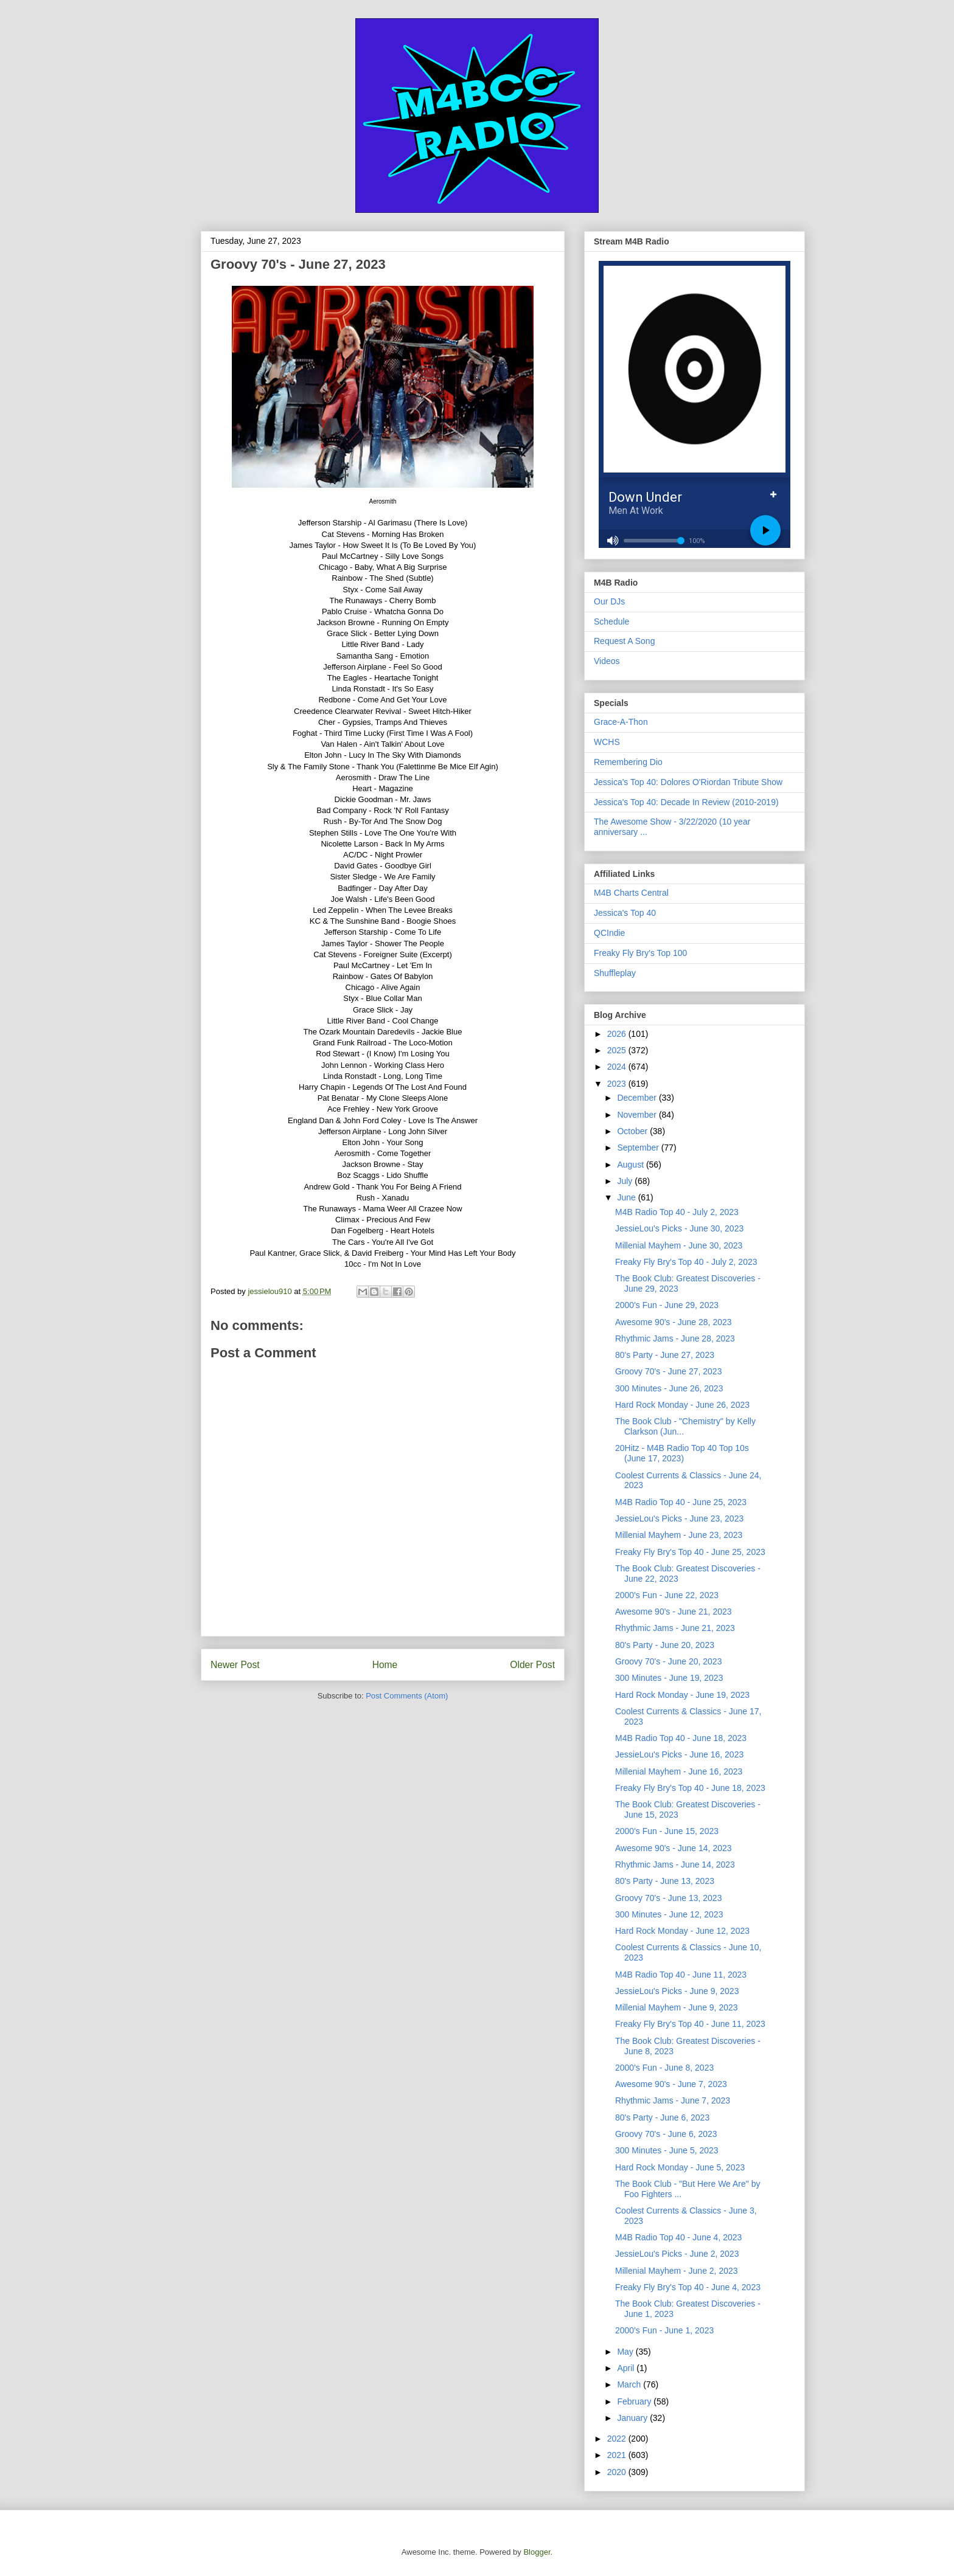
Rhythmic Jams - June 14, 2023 (675, 1864)
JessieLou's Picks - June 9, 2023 (677, 1991)
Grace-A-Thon (621, 722)
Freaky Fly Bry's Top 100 (640, 953)
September (639, 1147)
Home (385, 1665)
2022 (617, 2438)
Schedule (611, 621)
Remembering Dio (628, 762)
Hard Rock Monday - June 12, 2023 (682, 1931)
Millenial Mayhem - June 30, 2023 (678, 1245)
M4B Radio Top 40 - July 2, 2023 (677, 1212)
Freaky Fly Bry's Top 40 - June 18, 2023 (690, 1788)
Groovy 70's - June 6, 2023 (666, 2134)
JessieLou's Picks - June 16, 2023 (679, 1754)
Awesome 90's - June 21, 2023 (673, 1611)
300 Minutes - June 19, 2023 (669, 1678)
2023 (617, 1084)
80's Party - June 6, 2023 (662, 2117)
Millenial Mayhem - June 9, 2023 (676, 2007)
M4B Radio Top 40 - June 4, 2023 (678, 2237)
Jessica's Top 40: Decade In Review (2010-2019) (686, 802)
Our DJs (609, 601)
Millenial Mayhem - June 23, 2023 (678, 1535)
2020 (617, 2472)
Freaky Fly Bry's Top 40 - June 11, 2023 (690, 2024)
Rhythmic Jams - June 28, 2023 (675, 1338)
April (626, 2368)
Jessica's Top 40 (625, 913)
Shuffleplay (615, 973)
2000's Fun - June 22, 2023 (667, 1595)
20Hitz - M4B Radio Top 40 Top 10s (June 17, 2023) (682, 1453)
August (631, 1164)
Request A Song (624, 641)
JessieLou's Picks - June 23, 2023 (679, 1518)
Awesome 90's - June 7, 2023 (671, 2084)
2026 (617, 1034)
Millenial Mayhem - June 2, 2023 (676, 2271)
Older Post (532, 1665)
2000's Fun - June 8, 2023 (664, 2067)
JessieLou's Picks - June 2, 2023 (677, 2254)
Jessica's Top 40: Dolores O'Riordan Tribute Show (688, 782)
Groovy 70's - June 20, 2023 (668, 1661)
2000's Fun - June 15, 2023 (667, 1831)
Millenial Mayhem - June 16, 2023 (678, 1771)
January (633, 2418)
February (635, 2401)
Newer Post (235, 1665)
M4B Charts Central (631, 893)
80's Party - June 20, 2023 (664, 1645)
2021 (617, 2455)
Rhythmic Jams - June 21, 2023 (675, 1628)
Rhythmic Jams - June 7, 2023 (672, 2100)
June (627, 1197)
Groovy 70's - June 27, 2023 (668, 1371)
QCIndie (609, 933)
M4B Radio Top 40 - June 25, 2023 (681, 1502)
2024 (617, 1067)
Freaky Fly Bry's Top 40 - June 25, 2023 (690, 1552)
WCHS (607, 742)
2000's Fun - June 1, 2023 (664, 2330)
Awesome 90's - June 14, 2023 (673, 1848)
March (630, 2384)
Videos (607, 661)
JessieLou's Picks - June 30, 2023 (679, 1228)
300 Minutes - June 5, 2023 (667, 2150)
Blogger (536, 2552)
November (637, 1115)
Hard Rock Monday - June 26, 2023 (682, 1405)
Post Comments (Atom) (407, 1695)
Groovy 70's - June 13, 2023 (668, 1898)
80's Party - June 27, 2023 (664, 1355)
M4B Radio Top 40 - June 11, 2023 (681, 1974)
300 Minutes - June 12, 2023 (669, 1914)
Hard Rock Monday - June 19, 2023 (682, 1695)
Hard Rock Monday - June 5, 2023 (680, 2167)
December (637, 1098)
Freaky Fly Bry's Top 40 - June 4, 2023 (688, 2287)
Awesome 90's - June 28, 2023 (673, 1322)
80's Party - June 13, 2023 (664, 1881)
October (633, 1131)
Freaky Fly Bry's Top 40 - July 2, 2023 (686, 1262)
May (626, 2351)
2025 (617, 1050)
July (626, 1181)
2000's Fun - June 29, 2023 (667, 1305)
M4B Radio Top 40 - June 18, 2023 (681, 1738)
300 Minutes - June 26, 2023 (669, 1388)
